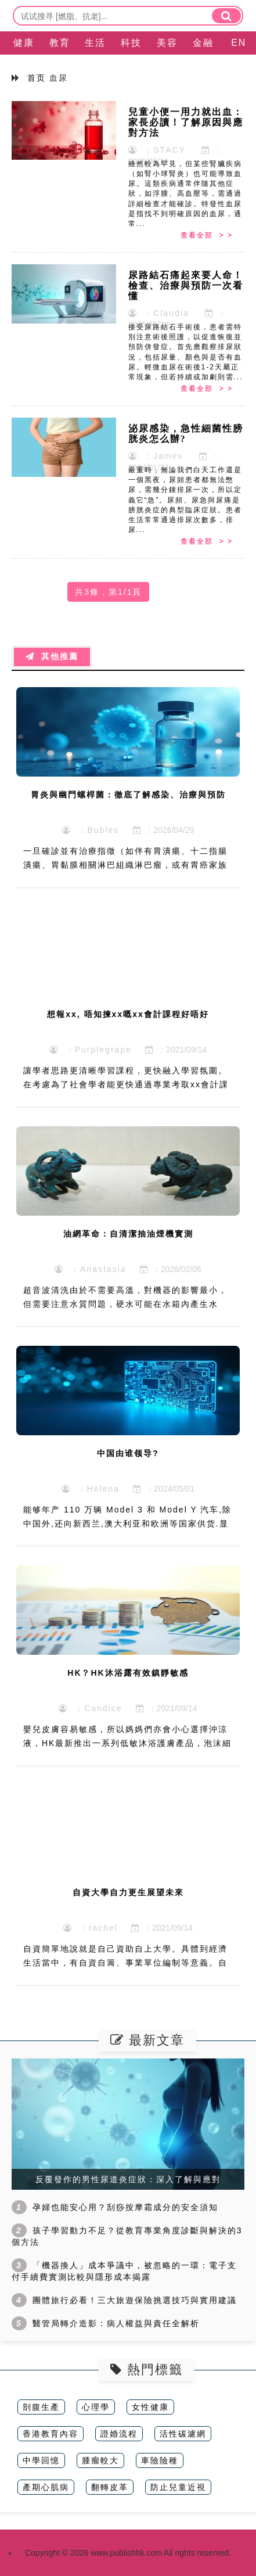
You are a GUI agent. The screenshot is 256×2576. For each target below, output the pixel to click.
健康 (23, 43)
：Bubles (91, 830)
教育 (59, 43)
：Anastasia (90, 1269)
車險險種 (159, 2460)
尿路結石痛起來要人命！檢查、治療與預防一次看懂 (185, 285)
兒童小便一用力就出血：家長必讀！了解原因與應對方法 (185, 122)
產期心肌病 (46, 2487)
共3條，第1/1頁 (108, 592)
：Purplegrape (90, 1049)
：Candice (90, 1708)
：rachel (90, 1927)
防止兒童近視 (178, 2487)
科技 (131, 43)
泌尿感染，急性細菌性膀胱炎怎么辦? (185, 433)
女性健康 (150, 2407)
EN (238, 43)
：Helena (91, 1488)
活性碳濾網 (183, 2433)
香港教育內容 (50, 2433)
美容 (167, 43)
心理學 (96, 2407)
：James (155, 456)
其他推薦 (52, 656)
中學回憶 (41, 2460)
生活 (95, 43)
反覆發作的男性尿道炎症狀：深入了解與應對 (128, 2179)
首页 (36, 77)
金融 (203, 43)
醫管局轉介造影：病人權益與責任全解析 (116, 2323)
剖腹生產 (41, 2407)
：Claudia (158, 313)
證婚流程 (119, 2433)
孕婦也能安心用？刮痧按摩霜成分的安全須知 (125, 2207)
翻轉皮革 (109, 2487)
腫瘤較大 (100, 2460)
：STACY (157, 150)
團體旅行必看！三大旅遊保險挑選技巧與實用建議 (135, 2300)
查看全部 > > (207, 235)
